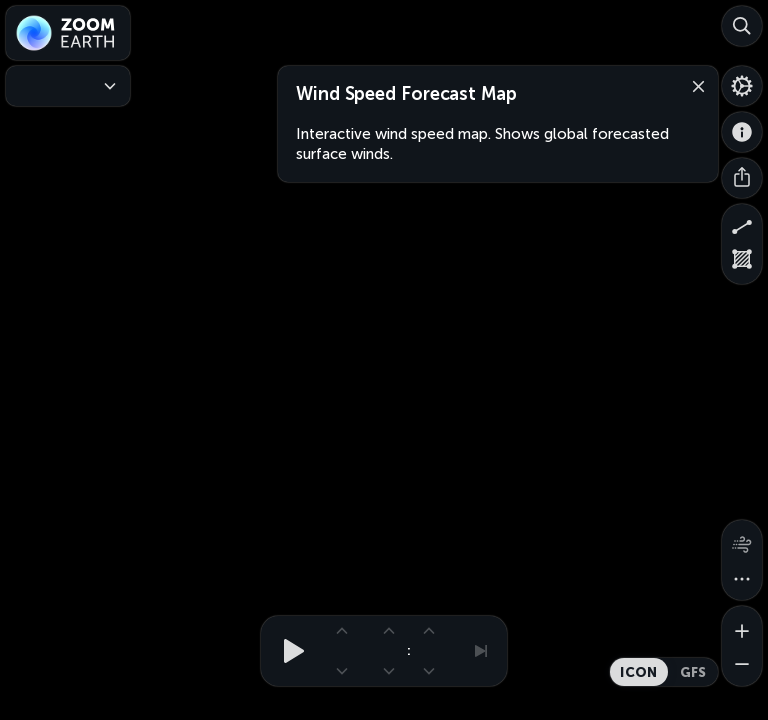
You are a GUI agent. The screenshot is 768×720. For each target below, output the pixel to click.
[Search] (742, 26)
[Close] (694, 85)
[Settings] (742, 86)
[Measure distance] (742, 224)
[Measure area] (742, 264)
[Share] (742, 178)
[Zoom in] (742, 626)
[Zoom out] (742, 666)
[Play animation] (288, 651)
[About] (742, 132)
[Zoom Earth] (68, 33)
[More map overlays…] (742, 580)
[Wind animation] (742, 540)
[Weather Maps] (68, 86)
